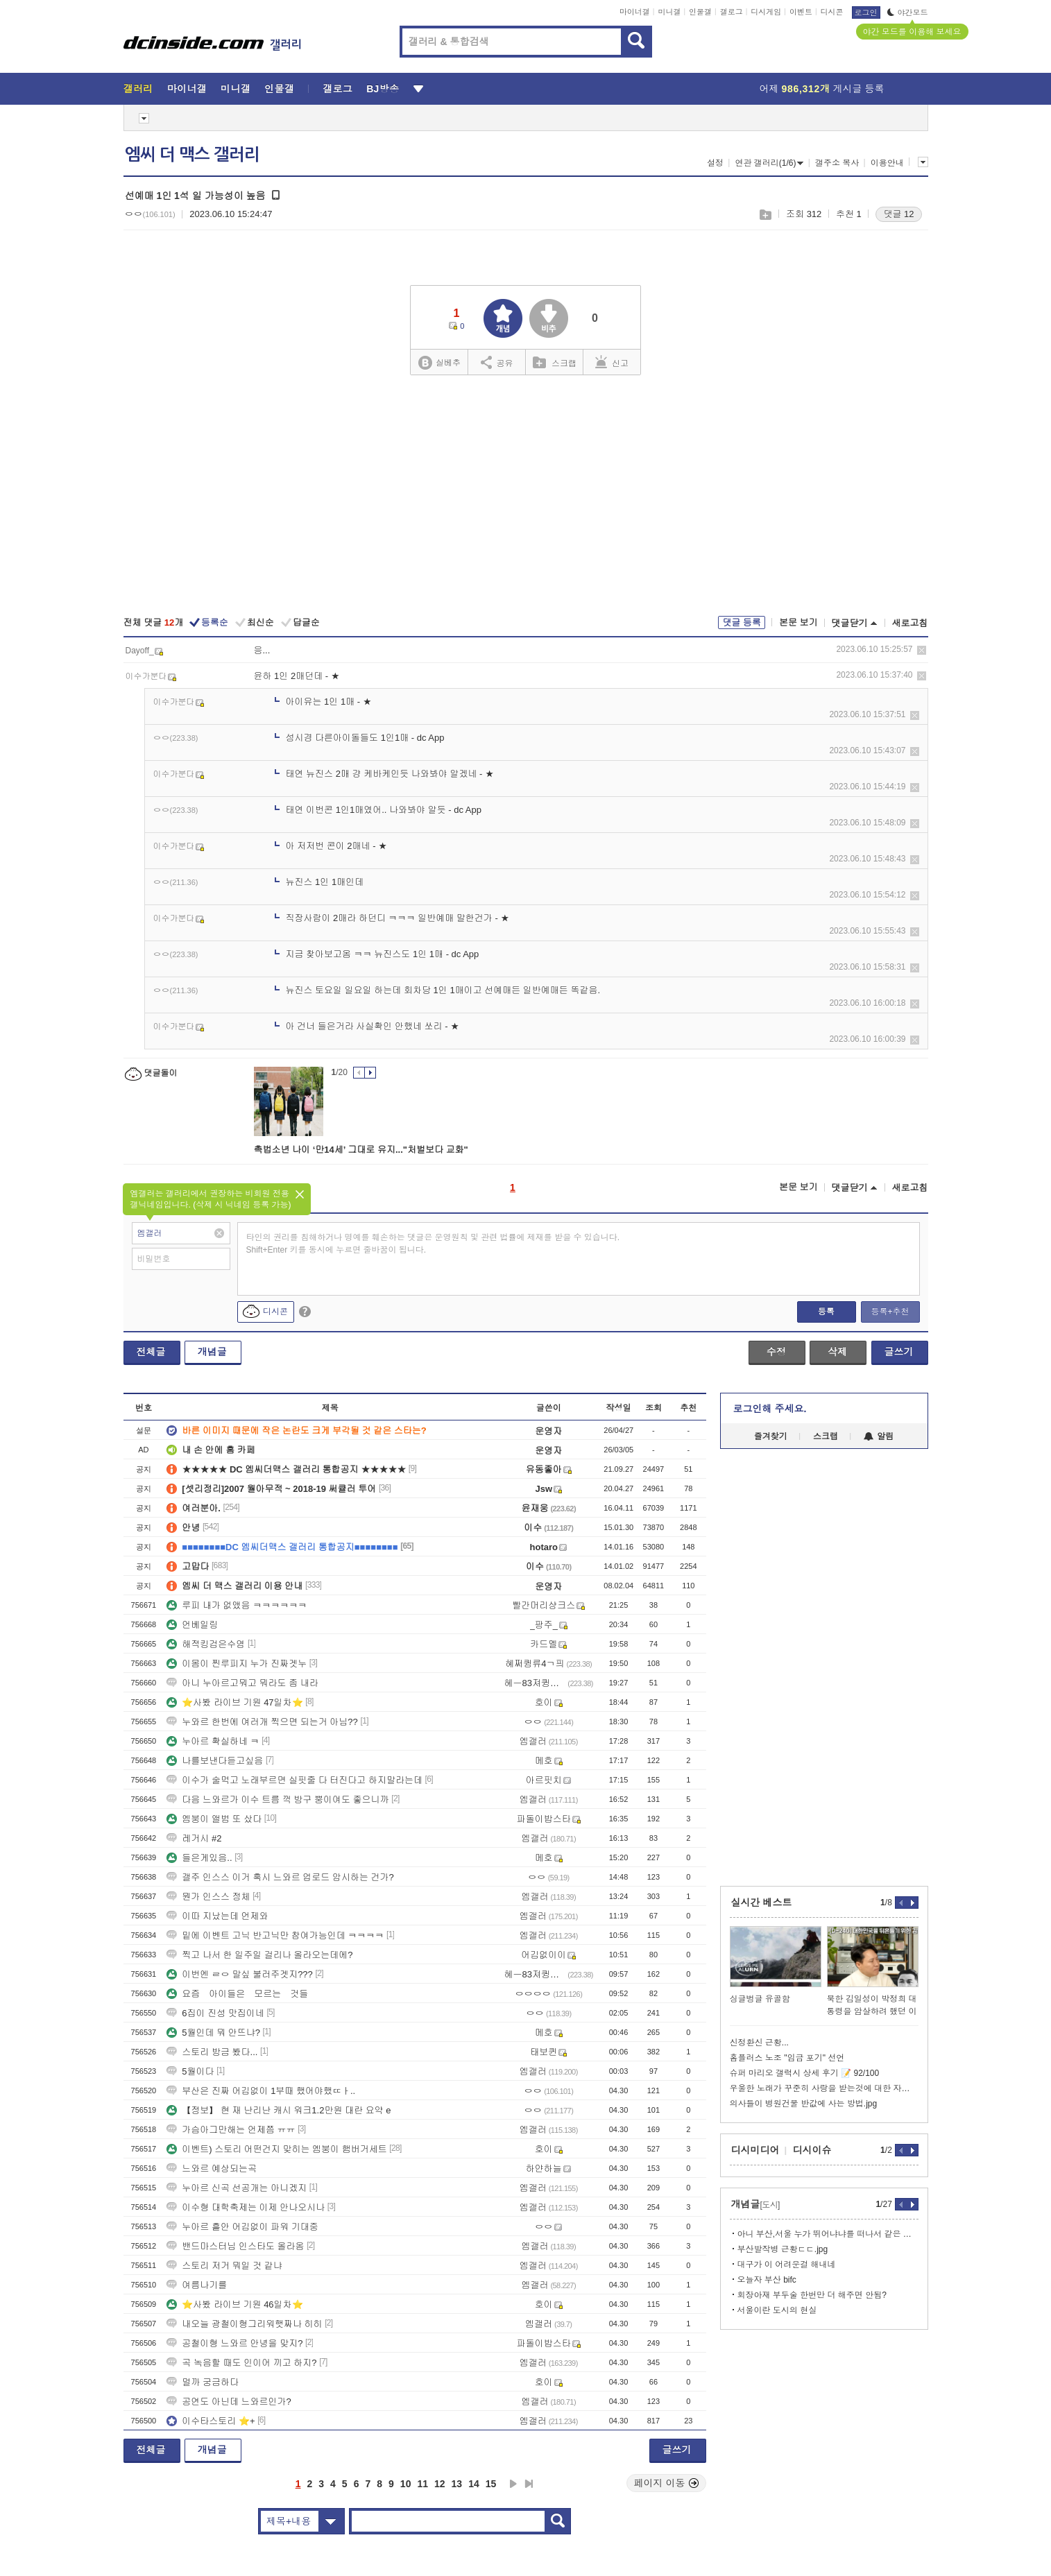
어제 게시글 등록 (822, 88)
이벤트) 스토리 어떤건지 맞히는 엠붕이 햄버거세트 (276, 2149)
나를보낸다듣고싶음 (214, 1760)
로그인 (866, 12)
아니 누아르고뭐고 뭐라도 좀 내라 (242, 1683)
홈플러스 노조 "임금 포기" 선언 (787, 2058)
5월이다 (190, 2071)
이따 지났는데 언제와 (217, 1916)
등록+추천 (890, 1311)
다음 (513, 2484)
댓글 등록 (741, 622)
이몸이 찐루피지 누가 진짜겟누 (236, 1663)
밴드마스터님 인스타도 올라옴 (235, 2246)
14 (473, 2483)
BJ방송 (382, 88)
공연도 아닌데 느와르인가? (228, 2401)
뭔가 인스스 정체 (208, 1896)
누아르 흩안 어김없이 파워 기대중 (242, 2227)
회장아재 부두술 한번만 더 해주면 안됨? (812, 2295)
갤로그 (731, 12)
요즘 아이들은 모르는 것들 (237, 1994)
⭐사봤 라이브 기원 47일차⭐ (234, 1702)
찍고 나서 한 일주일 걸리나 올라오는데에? (259, 1955)
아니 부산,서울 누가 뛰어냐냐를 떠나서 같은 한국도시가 (827, 2234)
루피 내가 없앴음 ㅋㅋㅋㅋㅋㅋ (236, 1605)
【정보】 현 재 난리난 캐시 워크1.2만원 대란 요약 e (278, 2110)
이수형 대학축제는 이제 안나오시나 (245, 2207)
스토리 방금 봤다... (211, 2052)
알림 (879, 1436)
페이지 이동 (666, 2483)
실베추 (439, 363)
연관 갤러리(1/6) (769, 163)
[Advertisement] (526, 497)
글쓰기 (899, 1351)
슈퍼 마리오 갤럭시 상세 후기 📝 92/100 (805, 2073)
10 (405, 2483)
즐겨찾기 (770, 1436)
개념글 (212, 1351)
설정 (715, 163)
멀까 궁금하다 (202, 2382)
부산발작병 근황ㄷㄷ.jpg (782, 2249)
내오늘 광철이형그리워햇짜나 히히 (244, 2324)
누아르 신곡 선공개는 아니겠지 (236, 2188)
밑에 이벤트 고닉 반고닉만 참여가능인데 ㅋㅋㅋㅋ (275, 1935)
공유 (497, 362)
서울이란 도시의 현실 (777, 2310)
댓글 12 (898, 214)
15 (491, 2483)
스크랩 (764, 215)
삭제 (921, 650)
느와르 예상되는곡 (211, 2168)
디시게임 (766, 12)
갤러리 (138, 88)
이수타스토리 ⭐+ (210, 2421)
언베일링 (192, 1625)
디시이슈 (812, 2150)
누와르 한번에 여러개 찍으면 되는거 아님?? (262, 1722)
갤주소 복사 (837, 163)
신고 (612, 362)
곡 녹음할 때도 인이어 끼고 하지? (241, 2363)
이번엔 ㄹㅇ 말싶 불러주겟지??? (239, 1974)
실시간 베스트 (761, 1902)
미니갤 (669, 12)
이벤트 (800, 12)
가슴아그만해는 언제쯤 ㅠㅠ (230, 2129)
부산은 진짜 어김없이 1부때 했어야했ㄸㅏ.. (260, 2091)
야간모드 (907, 12)
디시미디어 (755, 2150)
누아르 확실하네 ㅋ (212, 1741)
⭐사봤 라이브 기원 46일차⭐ (234, 2304)
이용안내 (887, 163)
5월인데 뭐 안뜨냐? (213, 2032)
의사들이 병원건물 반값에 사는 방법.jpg (804, 2104)
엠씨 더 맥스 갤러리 (192, 154)
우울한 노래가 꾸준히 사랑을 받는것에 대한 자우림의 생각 (824, 2088)
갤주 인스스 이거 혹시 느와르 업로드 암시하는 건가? (280, 1877)
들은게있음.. (199, 1858)
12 (439, 2483)
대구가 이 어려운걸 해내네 (786, 2264)
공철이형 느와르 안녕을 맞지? (234, 2343)
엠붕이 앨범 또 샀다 (214, 1819)
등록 (826, 1311)
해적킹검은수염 (205, 1644)
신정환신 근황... (759, 2042)
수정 (776, 1351)
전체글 (151, 1351)
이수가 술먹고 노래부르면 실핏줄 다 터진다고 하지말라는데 (294, 1780)
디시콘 (832, 12)
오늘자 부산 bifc (766, 2280)
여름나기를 (196, 2285)
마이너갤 (635, 12)
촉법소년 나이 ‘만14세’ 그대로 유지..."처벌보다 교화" (361, 1149)
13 (457, 2483)
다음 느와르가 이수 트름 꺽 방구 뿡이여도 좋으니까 (277, 1799)
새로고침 (910, 623)
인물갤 (700, 12)
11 (422, 2483)
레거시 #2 (193, 1838)
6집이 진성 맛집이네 (215, 2013)
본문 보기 (798, 622)
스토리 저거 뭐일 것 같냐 (224, 2265)
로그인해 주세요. (770, 1408)
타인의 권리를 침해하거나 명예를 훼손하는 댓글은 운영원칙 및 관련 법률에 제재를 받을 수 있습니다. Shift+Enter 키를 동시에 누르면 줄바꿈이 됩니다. (433, 1244)
